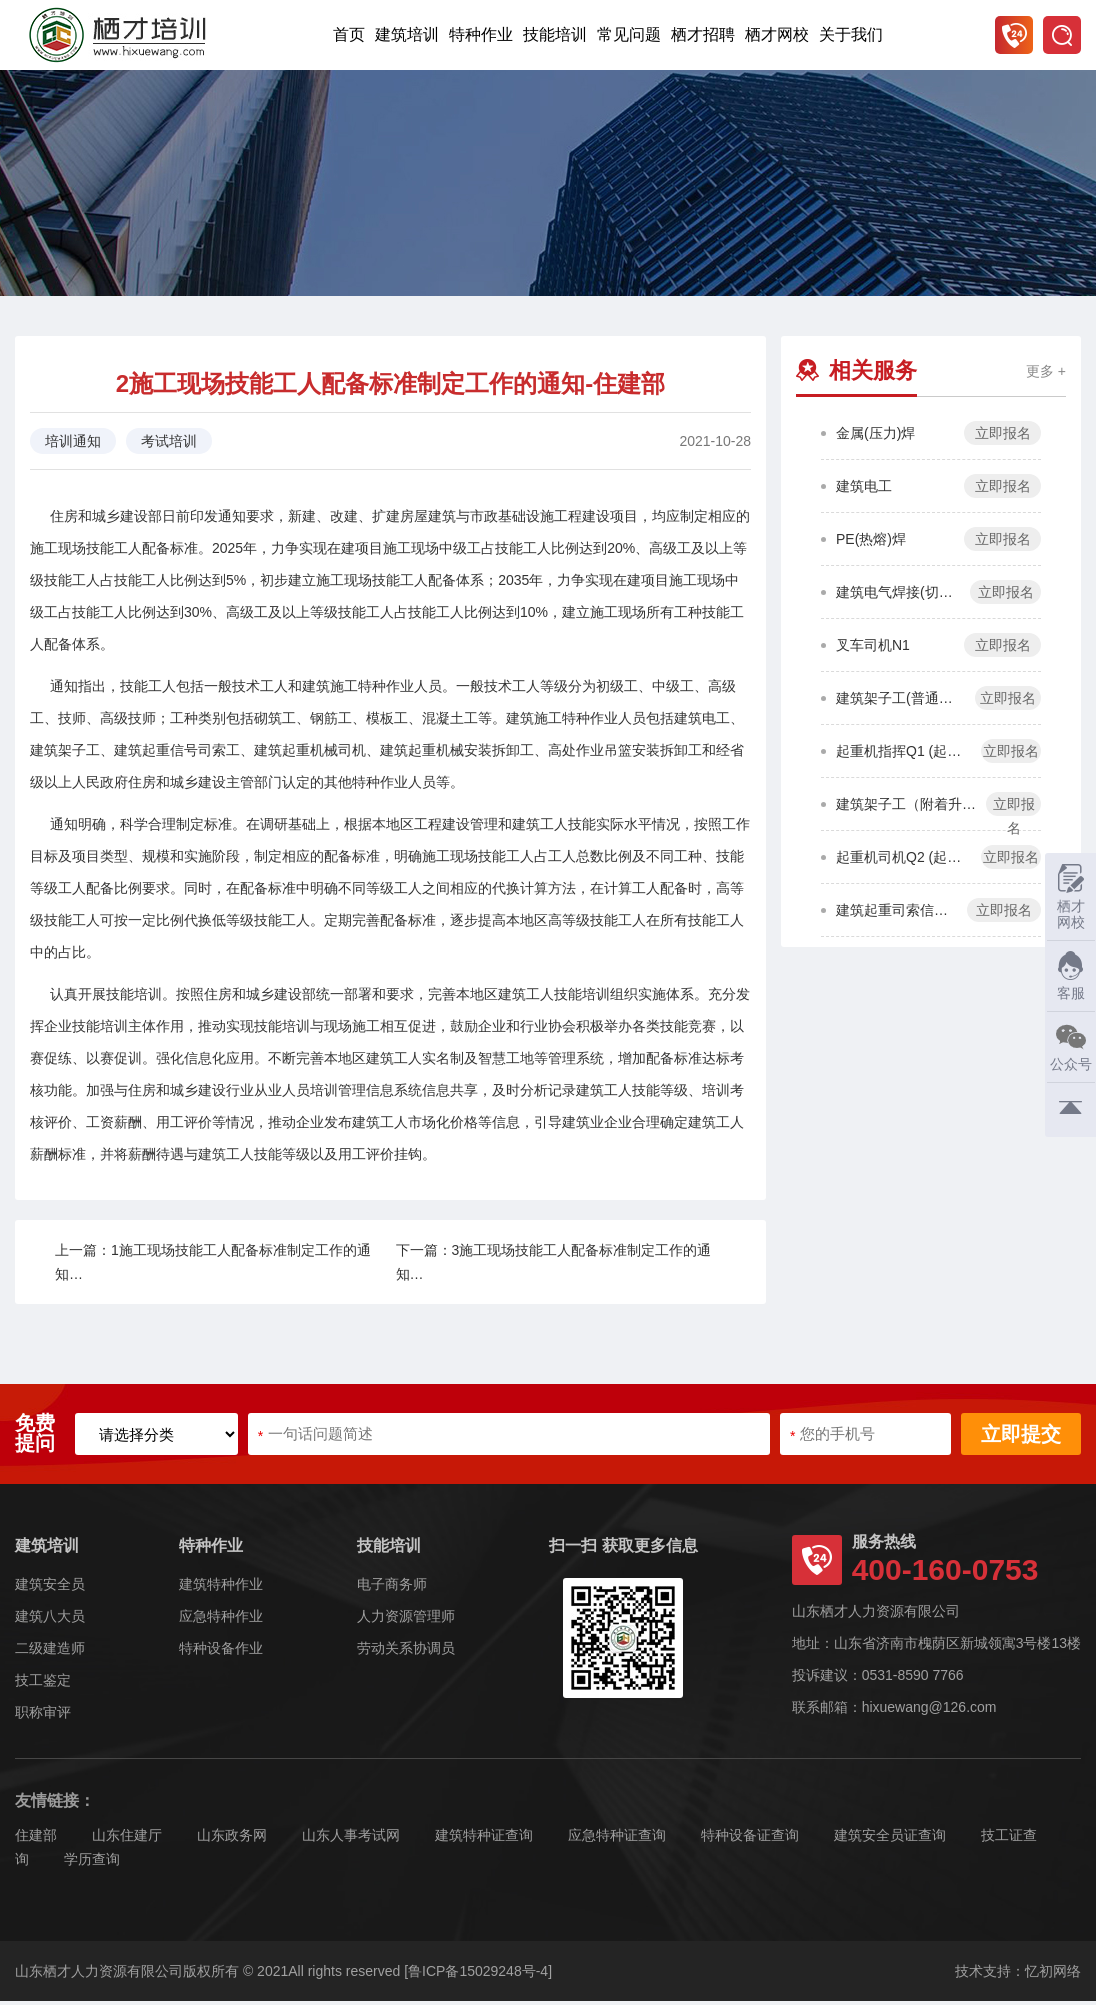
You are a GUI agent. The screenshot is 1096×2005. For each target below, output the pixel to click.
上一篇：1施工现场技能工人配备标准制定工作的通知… (213, 1266)
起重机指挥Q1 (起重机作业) (903, 755)
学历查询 (92, 1863)
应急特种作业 (221, 1620)
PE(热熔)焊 (871, 543)
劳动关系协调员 (406, 1652)
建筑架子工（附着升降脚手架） (906, 808)
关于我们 (851, 34)
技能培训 (555, 34)
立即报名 (1003, 437)
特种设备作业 (221, 1652)
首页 (349, 34)
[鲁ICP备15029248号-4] (478, 1975)
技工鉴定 (43, 1684)
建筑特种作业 (221, 1588)
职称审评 (43, 1716)
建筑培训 (407, 34)
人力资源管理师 (406, 1620)
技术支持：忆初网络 (1018, 1975)
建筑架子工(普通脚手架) (900, 702)
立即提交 (1021, 1438)
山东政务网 (232, 1839)
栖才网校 (777, 34)
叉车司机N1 (873, 649)
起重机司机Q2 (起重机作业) (903, 861)
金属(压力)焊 (875, 437)
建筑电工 (864, 490)
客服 (1065, 975)
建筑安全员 (50, 1588)
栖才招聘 (703, 34)
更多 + (1046, 375)
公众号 (1068, 1046)
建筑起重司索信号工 (896, 914)
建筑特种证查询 (484, 1839)
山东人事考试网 (351, 1839)
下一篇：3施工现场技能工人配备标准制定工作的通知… (554, 1266)
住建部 (36, 1839)
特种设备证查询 (750, 1839)
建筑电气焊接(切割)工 (898, 596)
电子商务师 (392, 1588)
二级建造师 (50, 1652)
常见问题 (629, 34)
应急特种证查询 (617, 1839)
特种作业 (481, 34)
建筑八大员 (50, 1620)
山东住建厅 (127, 1839)
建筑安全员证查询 (890, 1839)
